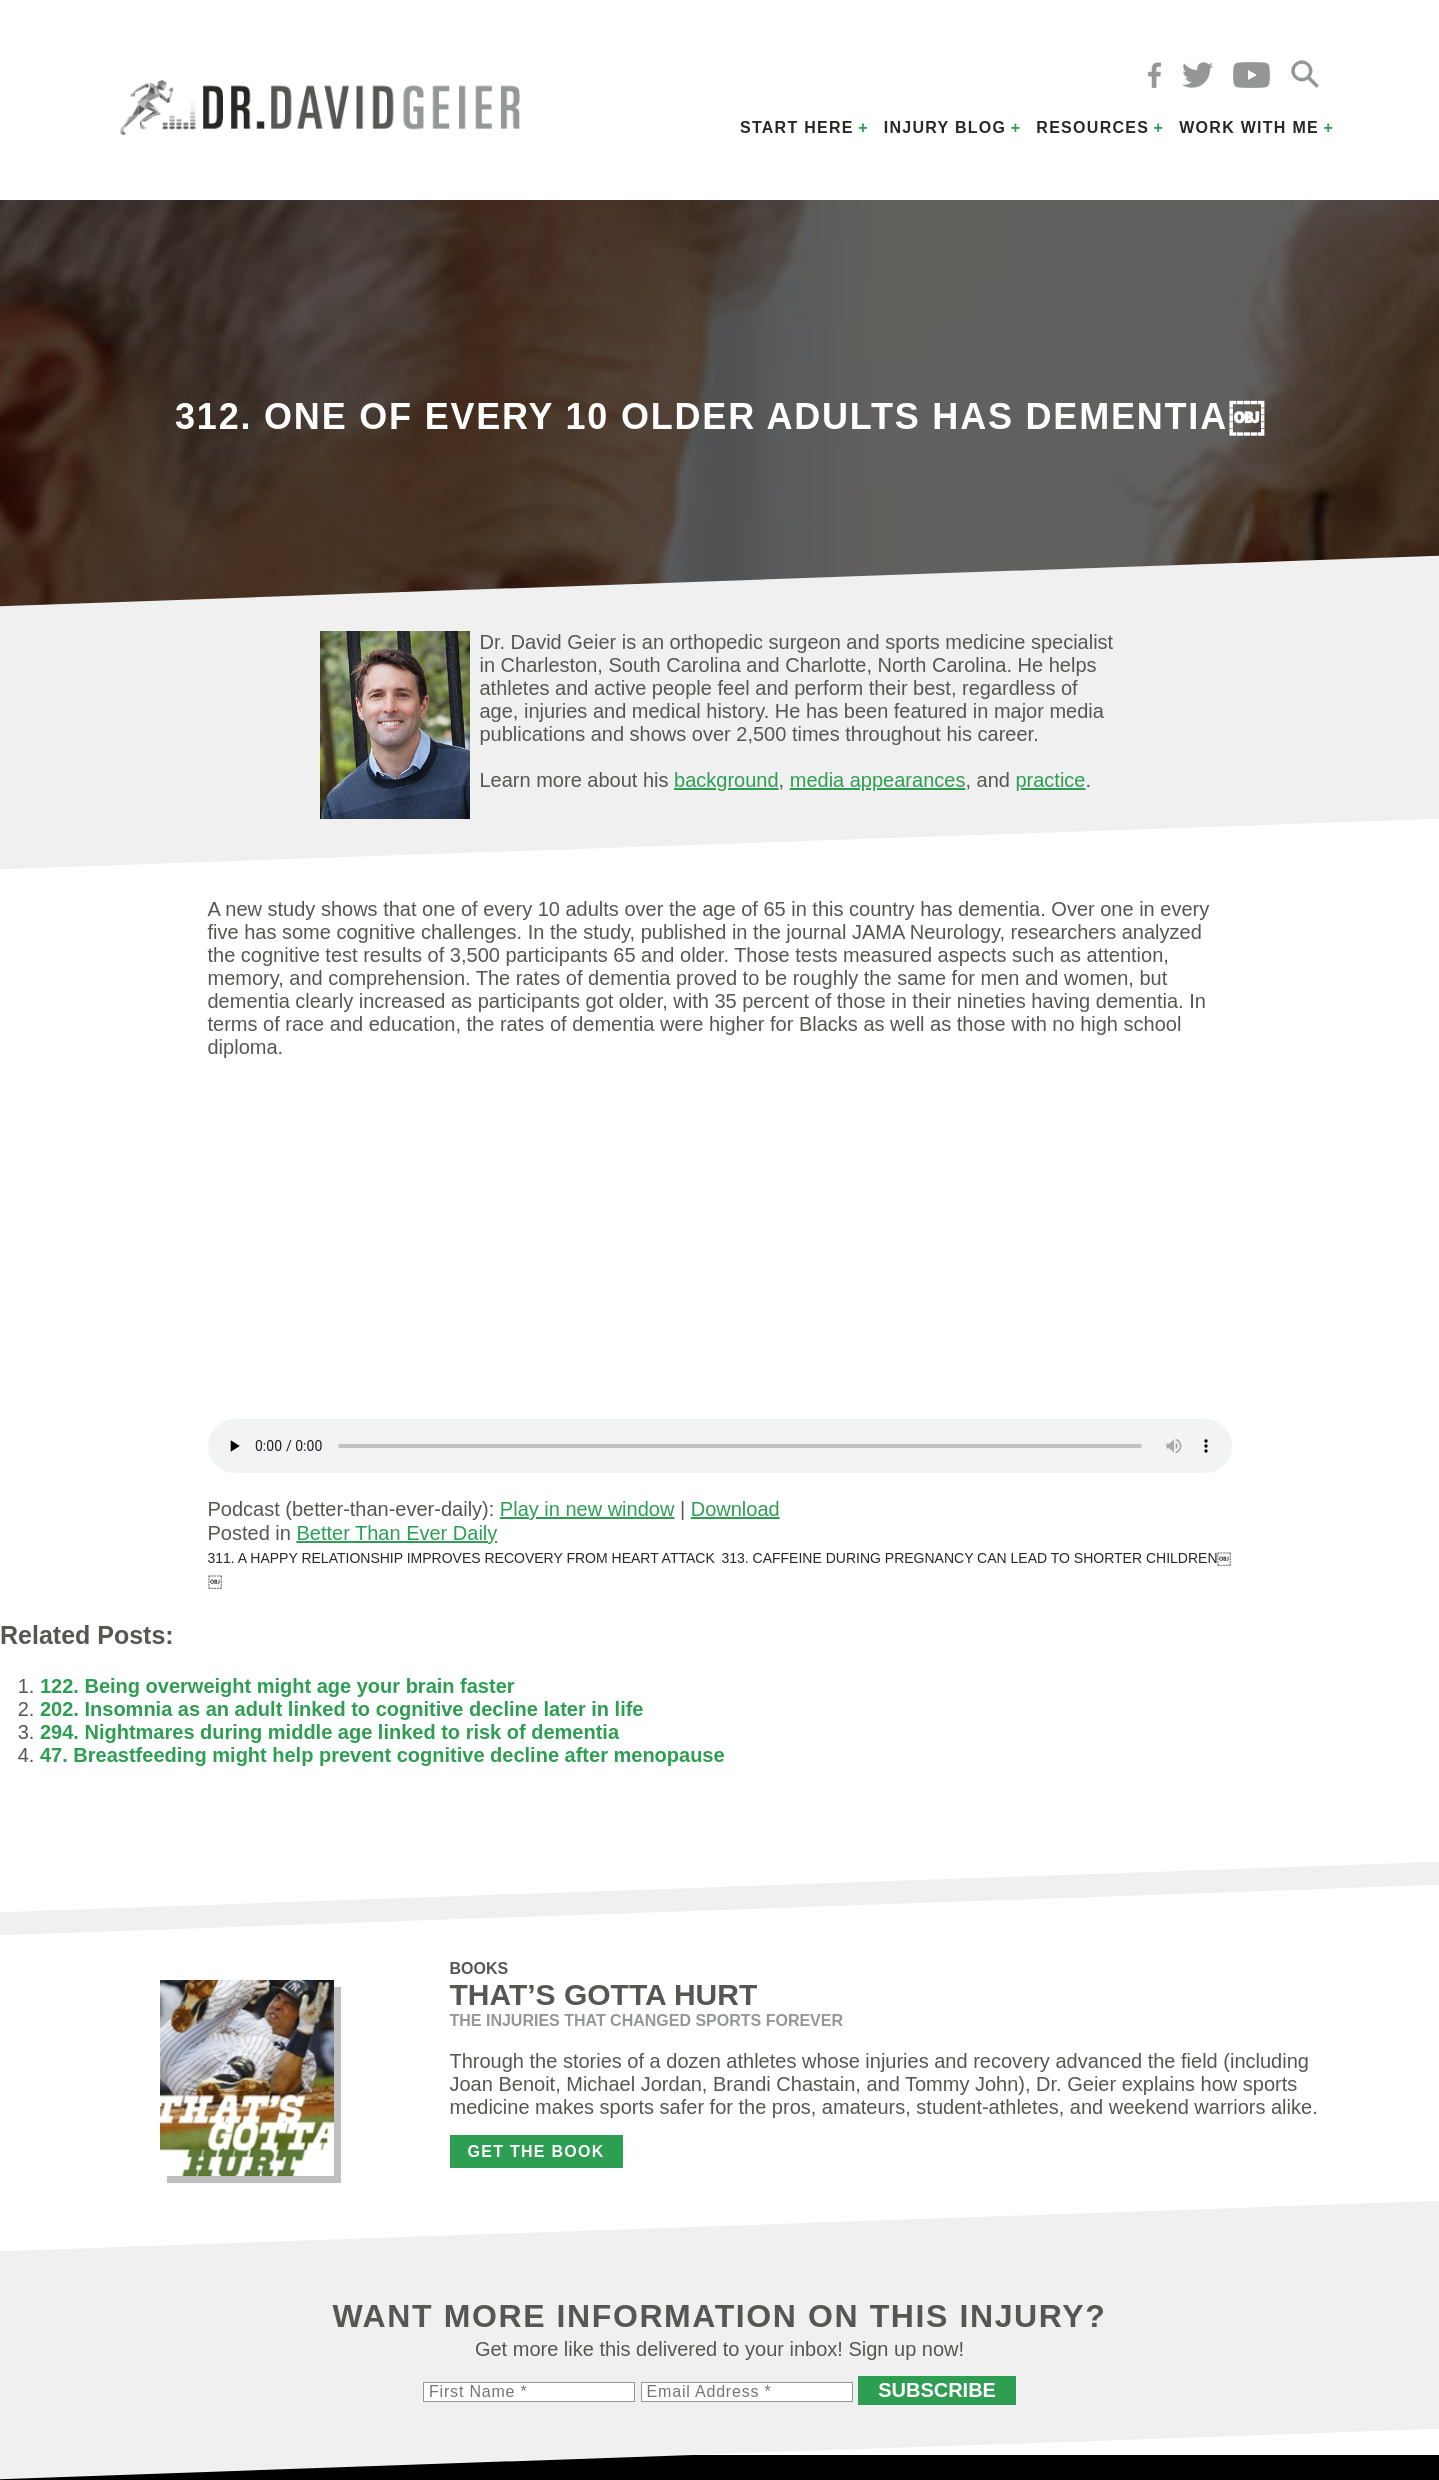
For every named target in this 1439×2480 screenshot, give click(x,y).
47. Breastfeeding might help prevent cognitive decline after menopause (382, 1755)
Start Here (797, 127)
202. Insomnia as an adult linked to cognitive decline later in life (342, 1709)
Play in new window (587, 1509)
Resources (1092, 127)
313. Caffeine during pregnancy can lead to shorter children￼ (976, 1558)
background (726, 780)
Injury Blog (945, 127)
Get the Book (536, 2151)
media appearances (878, 780)
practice (1050, 780)
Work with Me (1249, 127)
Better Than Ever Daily (396, 1533)
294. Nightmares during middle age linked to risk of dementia (329, 1732)
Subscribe (937, 2390)
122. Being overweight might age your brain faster (277, 1686)
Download (735, 1509)
